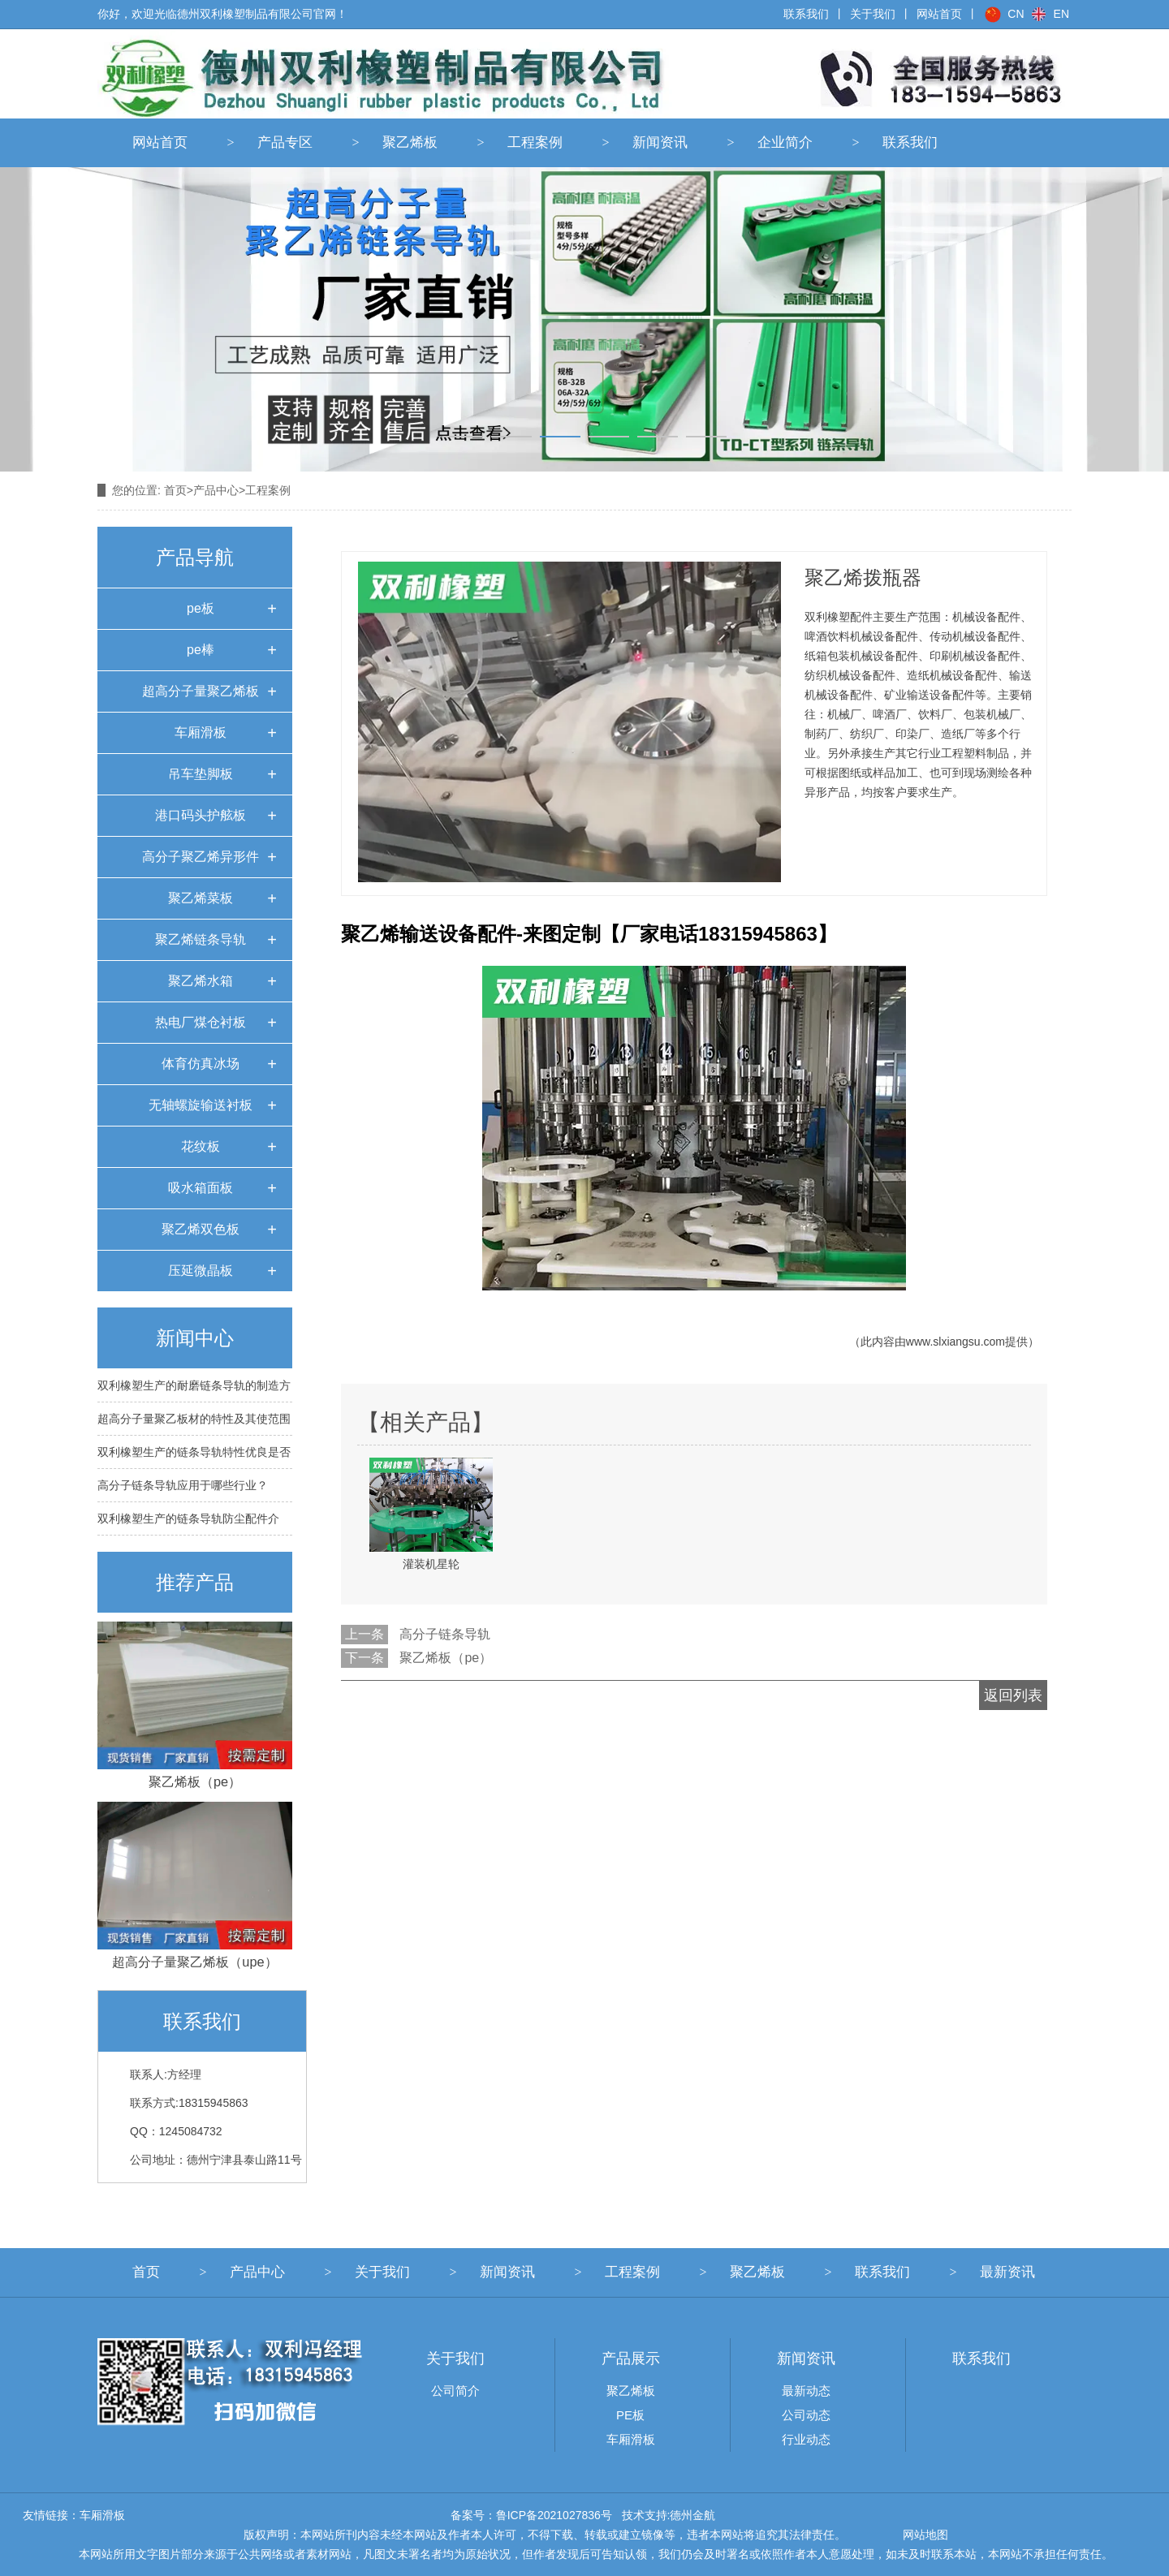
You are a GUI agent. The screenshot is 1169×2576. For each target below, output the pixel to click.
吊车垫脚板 (200, 774)
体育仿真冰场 (200, 1063)
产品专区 (285, 142)
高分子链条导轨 (444, 1634)
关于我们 (872, 13)
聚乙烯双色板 (200, 1229)
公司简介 (455, 2390)
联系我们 (806, 13)
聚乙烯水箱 (200, 981)
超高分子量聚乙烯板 (200, 691)
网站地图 (925, 2534)
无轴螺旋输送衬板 (200, 1105)
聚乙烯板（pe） (445, 1658)
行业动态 (806, 2439)
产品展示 (631, 2358)
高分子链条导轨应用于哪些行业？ (182, 1485)
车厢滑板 (200, 732)
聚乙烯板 (410, 142)
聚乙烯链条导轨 (200, 939)
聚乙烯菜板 (200, 898)
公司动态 (806, 2415)
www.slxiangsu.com (955, 1341)
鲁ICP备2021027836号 (554, 2515)
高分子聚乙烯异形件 (200, 857)
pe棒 (200, 650)
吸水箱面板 (200, 1188)
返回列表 (1013, 1695)
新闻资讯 (660, 142)
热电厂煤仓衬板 (200, 1022)
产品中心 (216, 490)
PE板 (630, 2415)
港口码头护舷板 (200, 815)
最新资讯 (1007, 2272)
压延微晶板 (200, 1270)
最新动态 (806, 2390)
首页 (175, 490)
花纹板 (200, 1146)
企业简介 (785, 142)
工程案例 (535, 142)
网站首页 (160, 142)
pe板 (200, 608)
